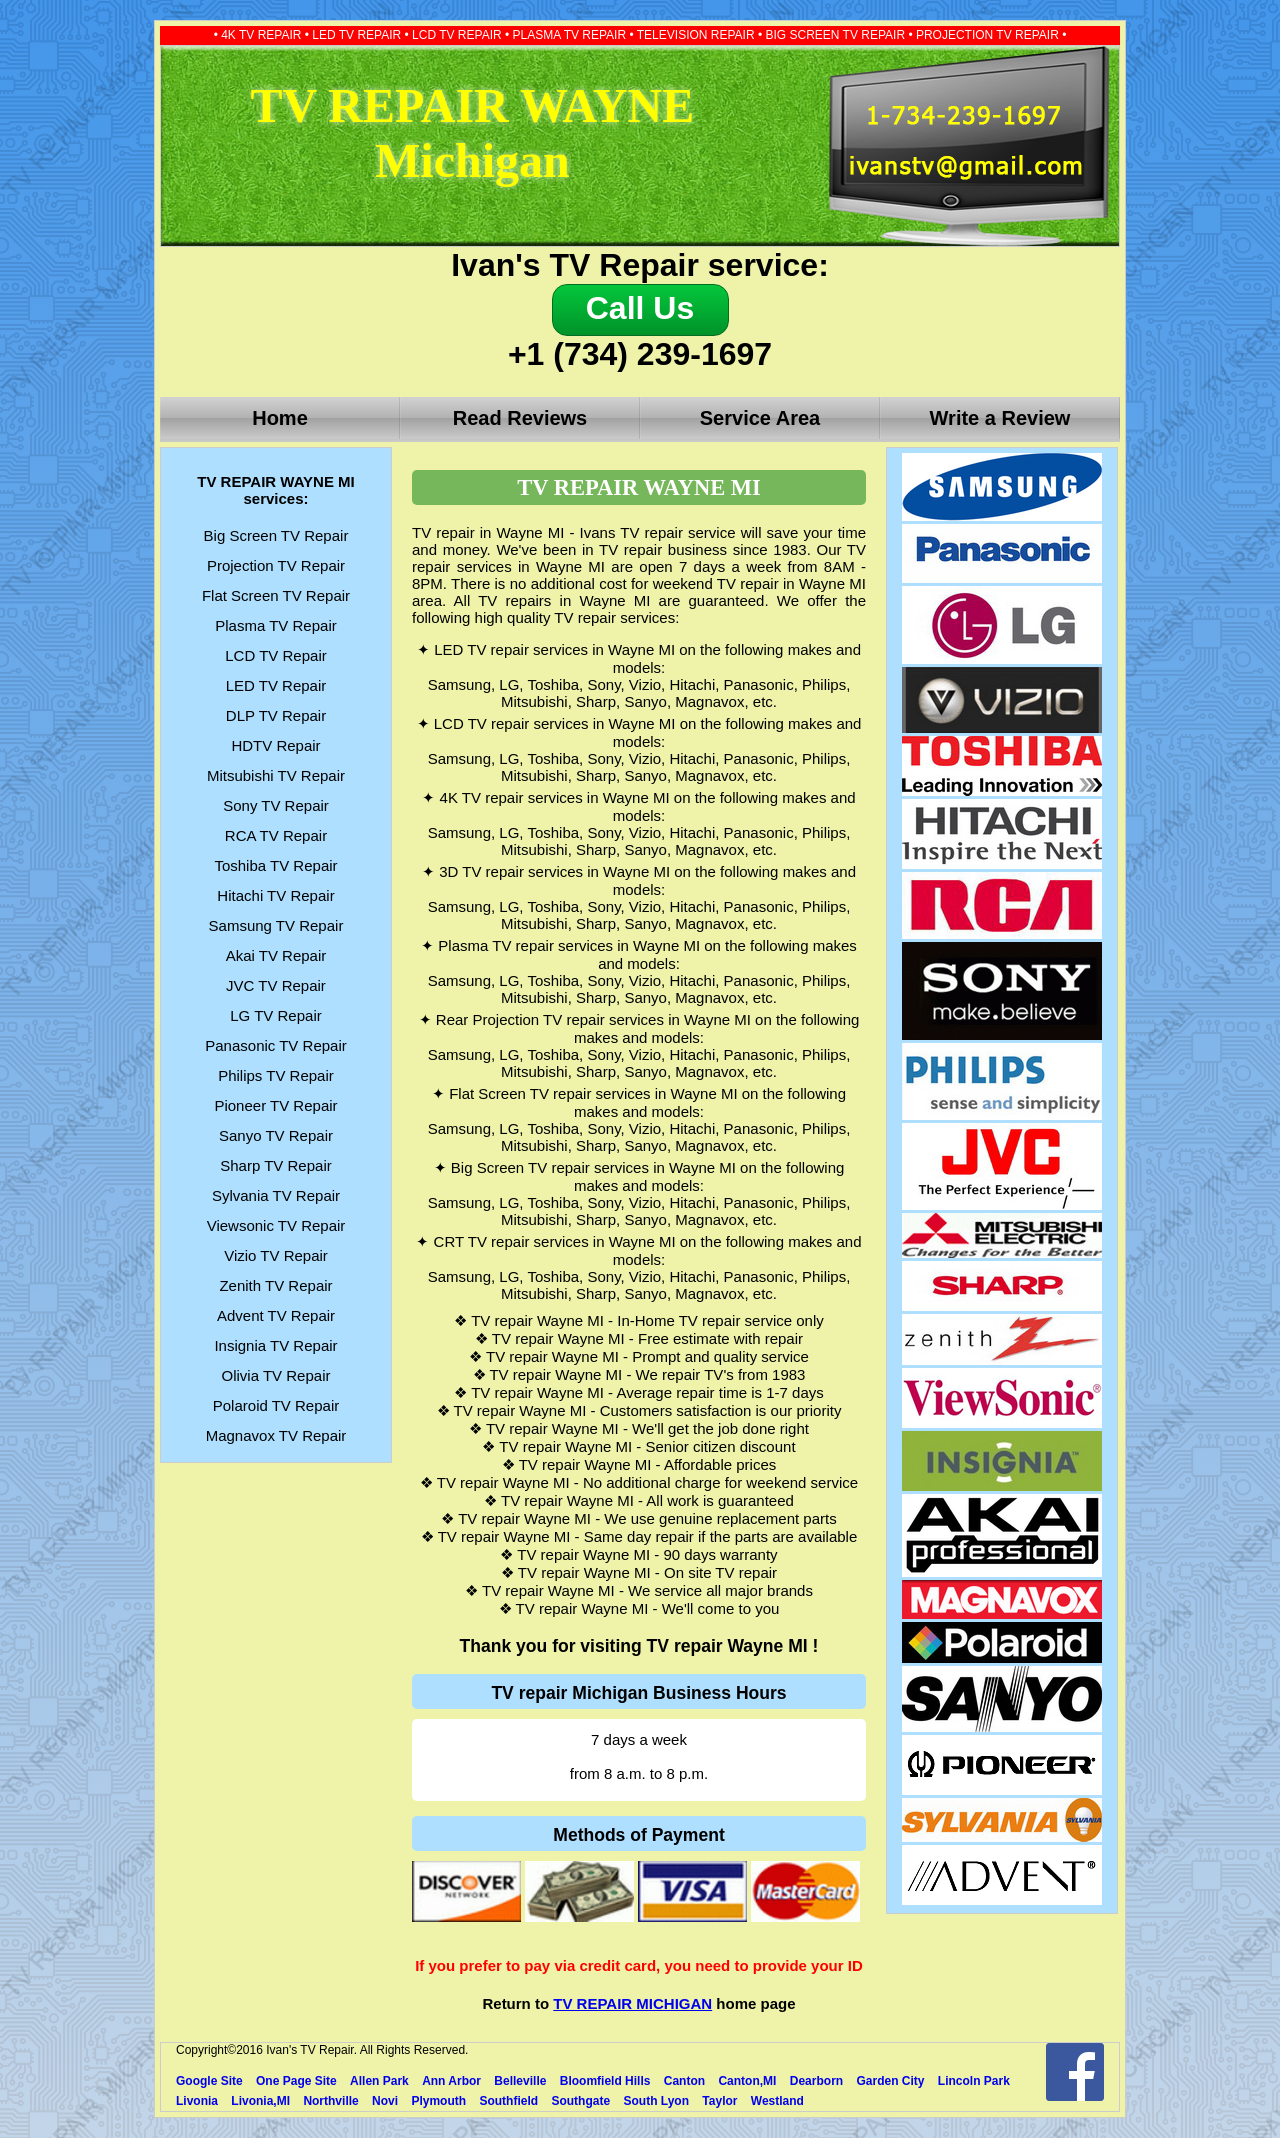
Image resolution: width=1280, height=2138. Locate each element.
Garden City (890, 2081)
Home (280, 418)
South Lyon (656, 2101)
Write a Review (1000, 418)
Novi (385, 2101)
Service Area (760, 418)
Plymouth (438, 2101)
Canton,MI (747, 2081)
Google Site (209, 2081)
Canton (684, 2081)
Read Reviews (520, 418)
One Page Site (296, 2081)
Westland (777, 2101)
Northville (330, 2101)
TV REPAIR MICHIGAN (632, 2003)
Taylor (719, 2101)
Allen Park (379, 2081)
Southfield (508, 2101)
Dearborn (816, 2081)
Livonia (197, 2101)
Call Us (640, 308)
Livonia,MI (260, 2101)
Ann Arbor (451, 2081)
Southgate (580, 2101)
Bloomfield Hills (605, 2081)
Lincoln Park (974, 2081)
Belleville (520, 2081)
